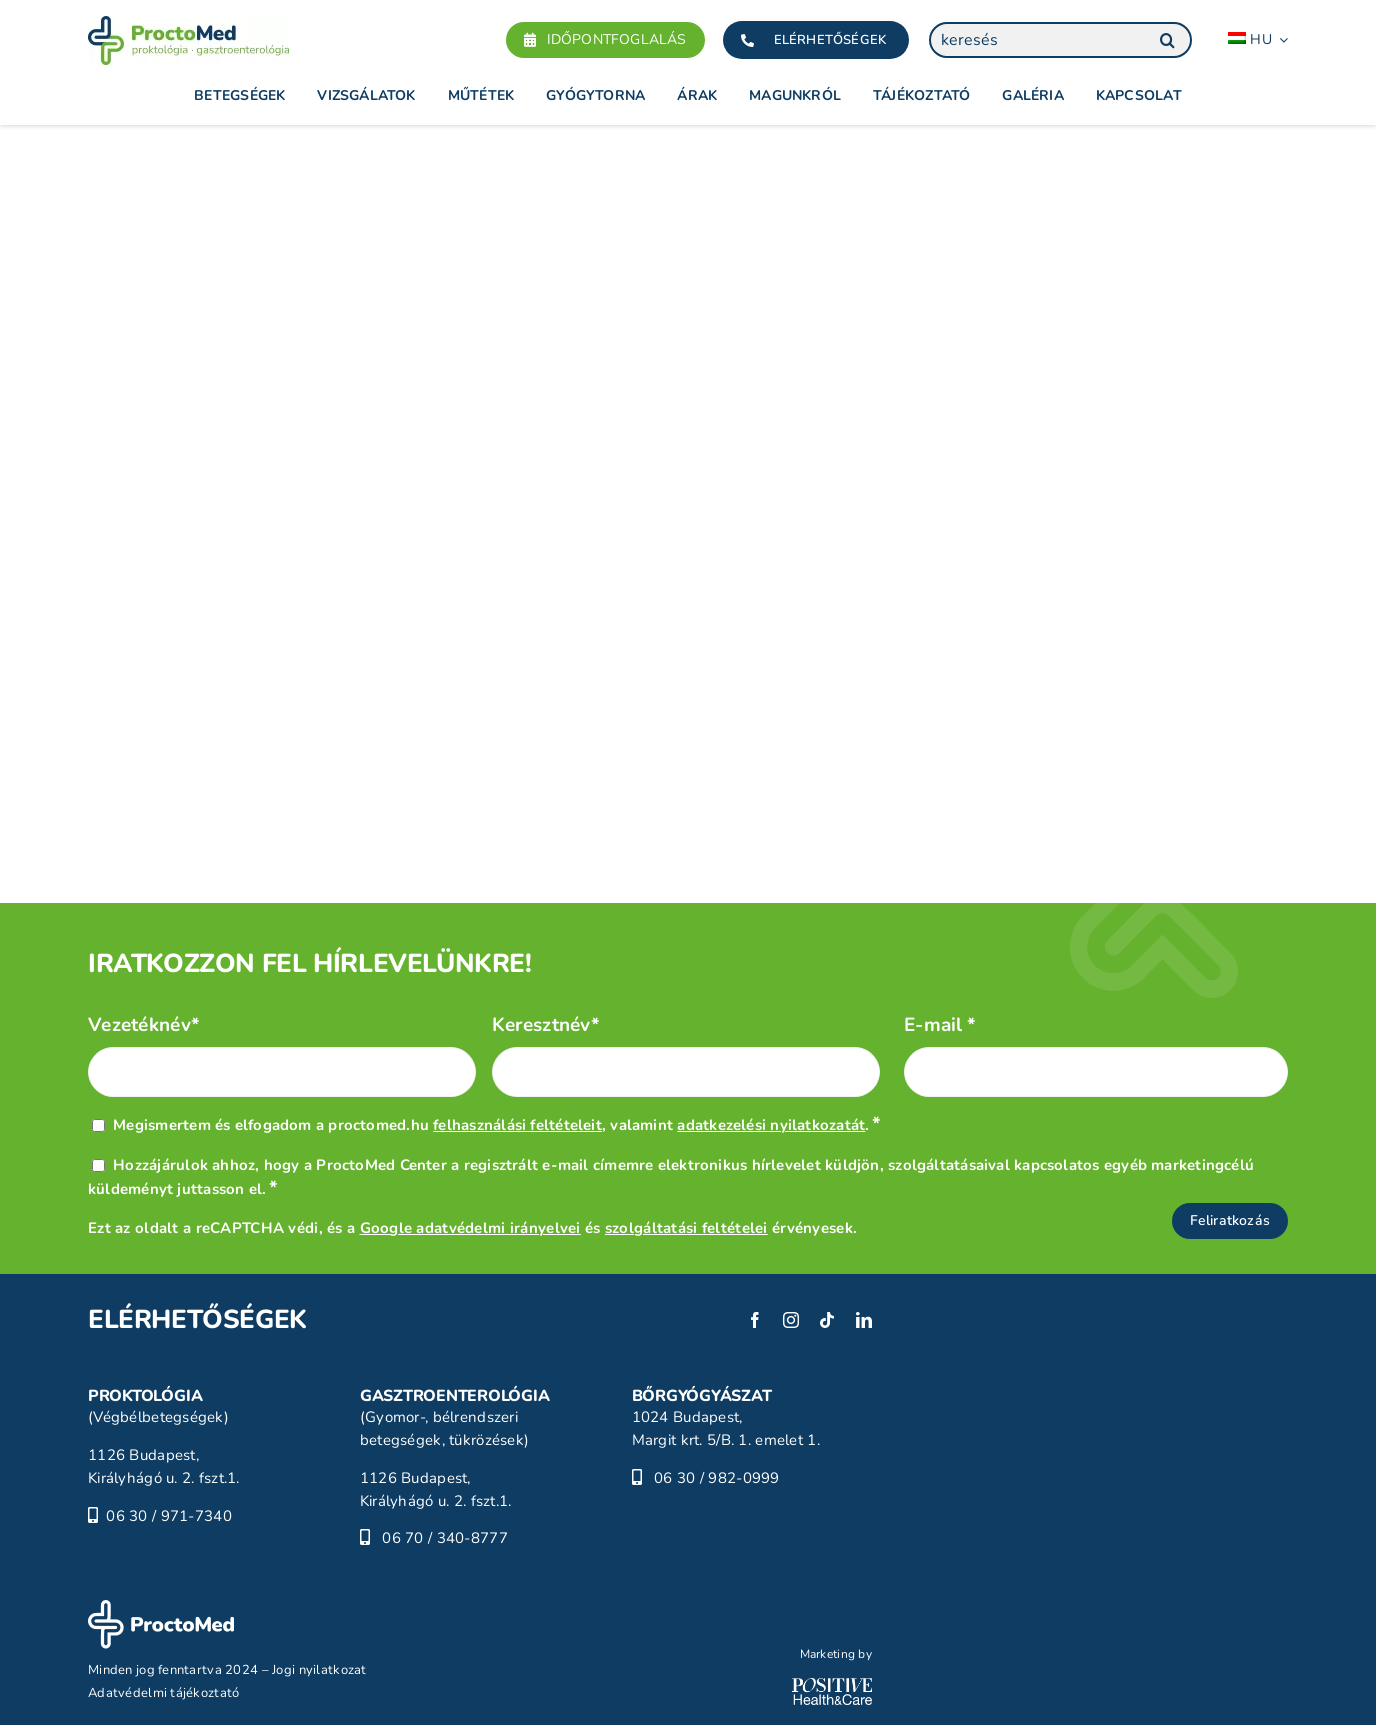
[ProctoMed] (161, 1609)
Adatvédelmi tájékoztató (164, 1693)
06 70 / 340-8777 (445, 1538)
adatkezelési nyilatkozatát (771, 1125)
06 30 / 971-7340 (169, 1516)
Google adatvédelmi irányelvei (470, 1228)
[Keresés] (1167, 40)
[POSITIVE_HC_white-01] (832, 1687)
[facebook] (755, 1320)
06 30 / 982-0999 (717, 1478)
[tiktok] (827, 1320)
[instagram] (791, 1320)
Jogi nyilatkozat (319, 1670)
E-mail (940, 1025)
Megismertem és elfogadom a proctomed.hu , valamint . (497, 1125)
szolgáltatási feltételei (686, 1228)
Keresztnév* (546, 1025)
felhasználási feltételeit (517, 1125)
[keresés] (1060, 40)
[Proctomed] (188, 25)
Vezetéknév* (144, 1025)
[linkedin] (864, 1320)
